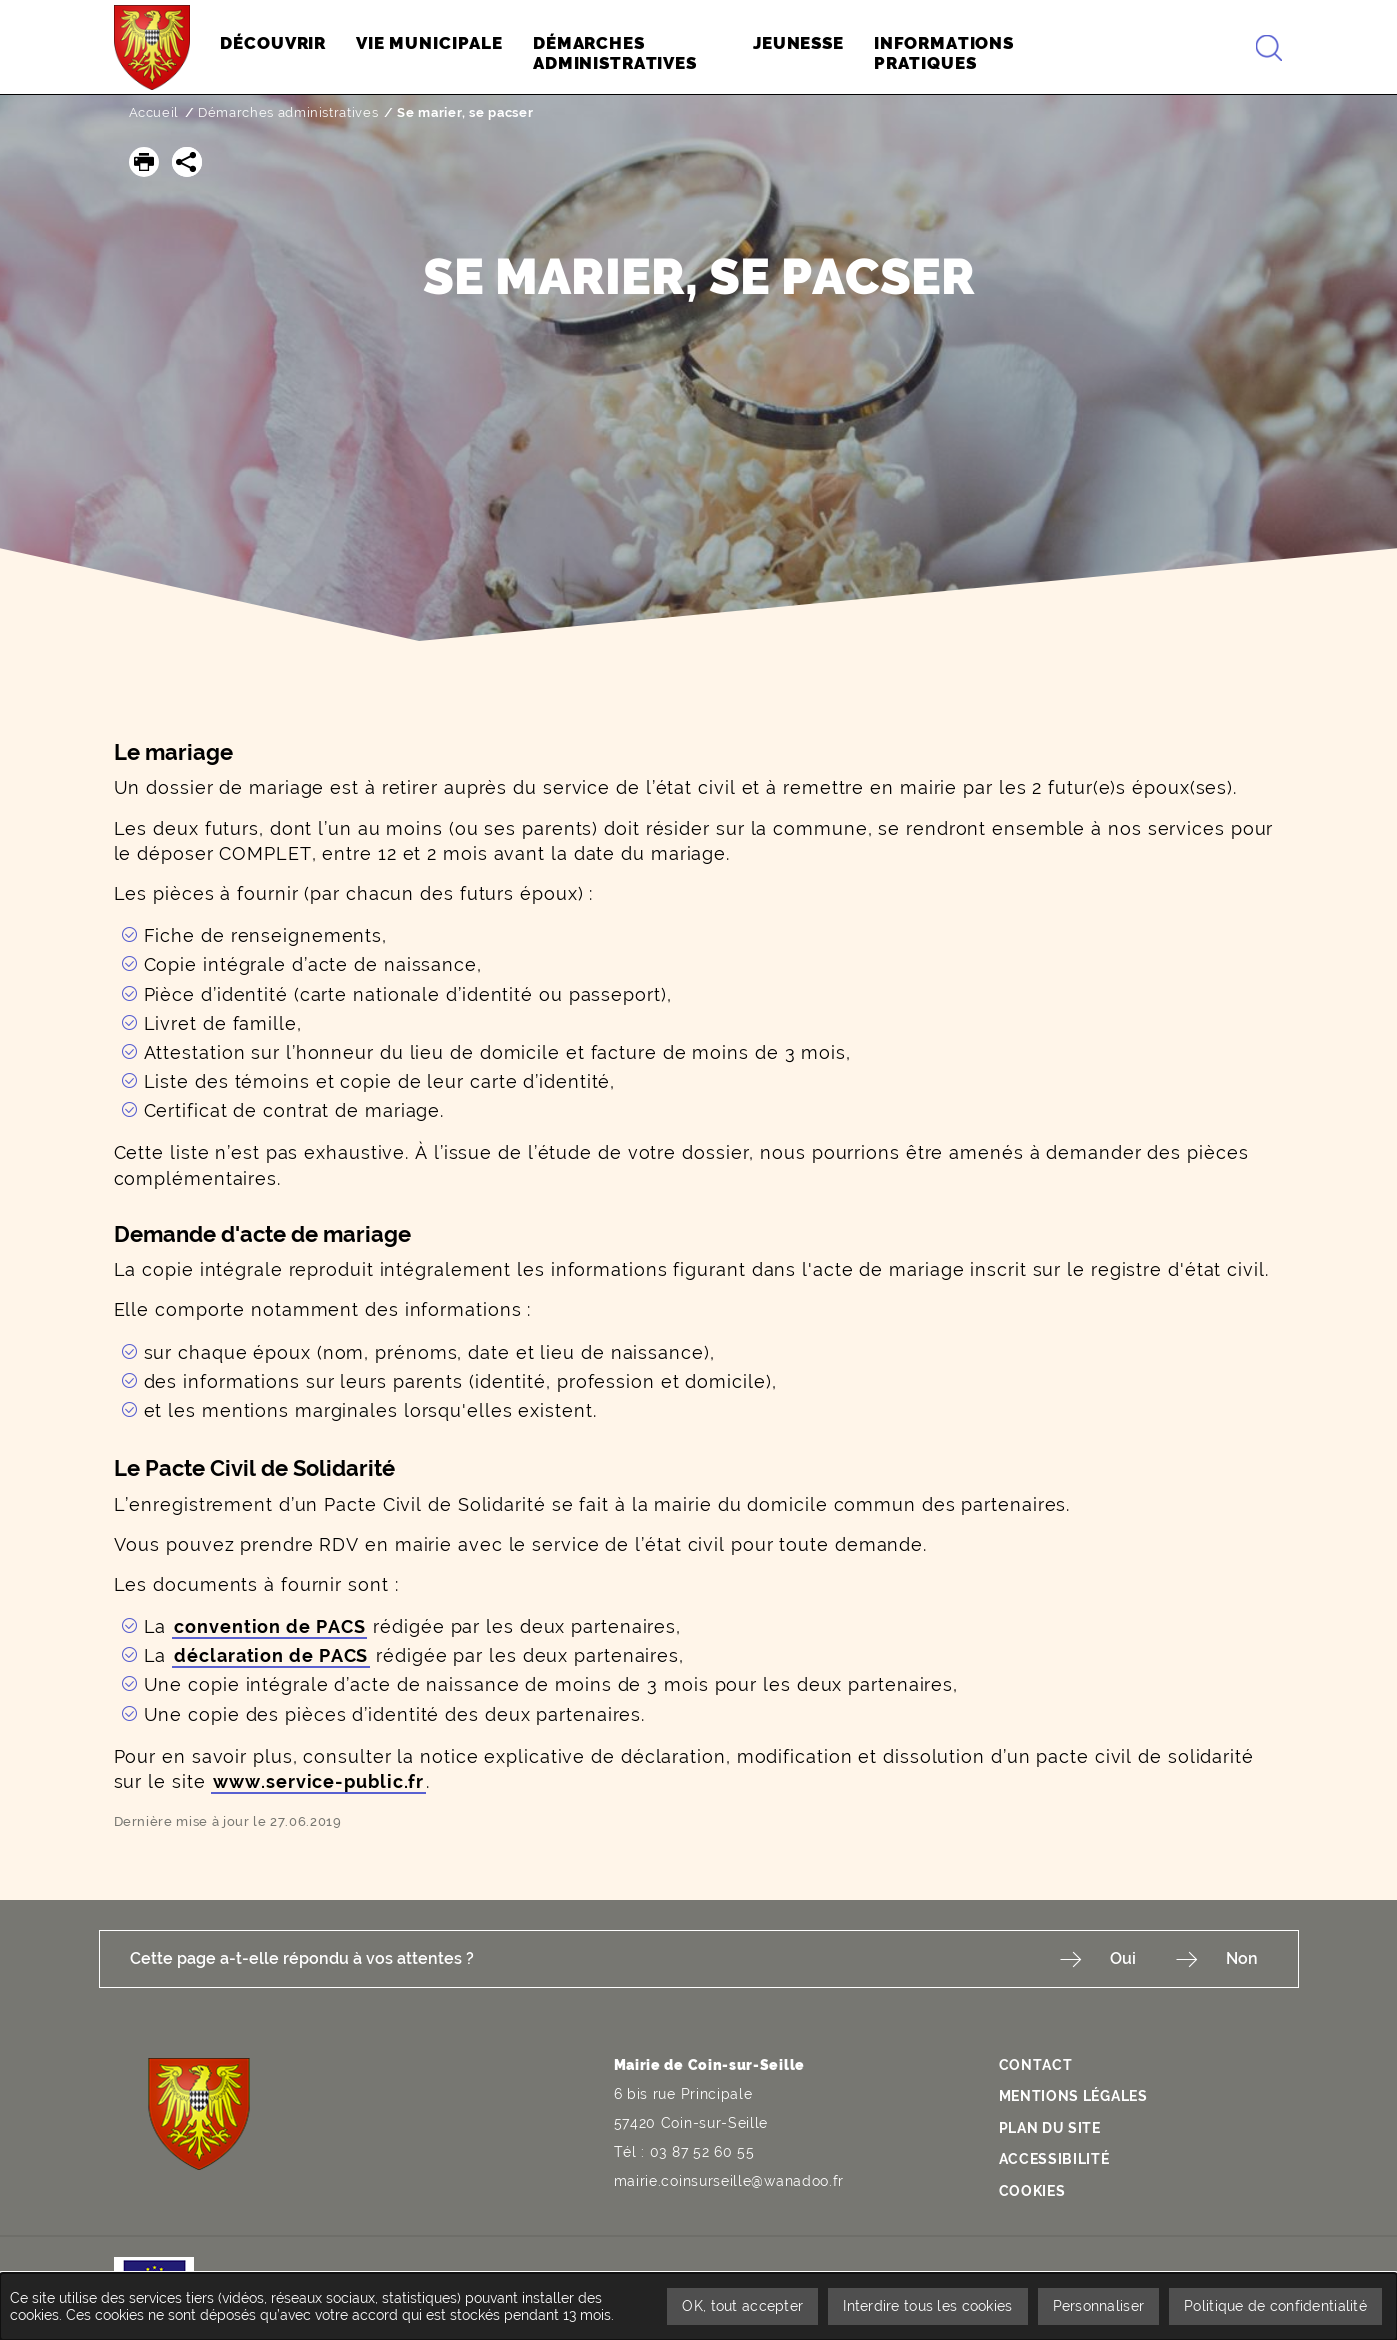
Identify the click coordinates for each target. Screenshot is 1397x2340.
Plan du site (1050, 2128)
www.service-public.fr (318, 1781)
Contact (1036, 2065)
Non (1242, 1958)
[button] (144, 162)
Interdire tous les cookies (927, 2306)
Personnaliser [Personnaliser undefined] (1099, 2306)
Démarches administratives (288, 112)
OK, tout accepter (742, 2306)
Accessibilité (1054, 2159)
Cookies (1032, 2191)
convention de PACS (269, 1626)
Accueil (154, 112)
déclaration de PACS (271, 1655)
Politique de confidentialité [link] (1275, 2306)
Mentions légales (1073, 2096)
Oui (1123, 1958)
